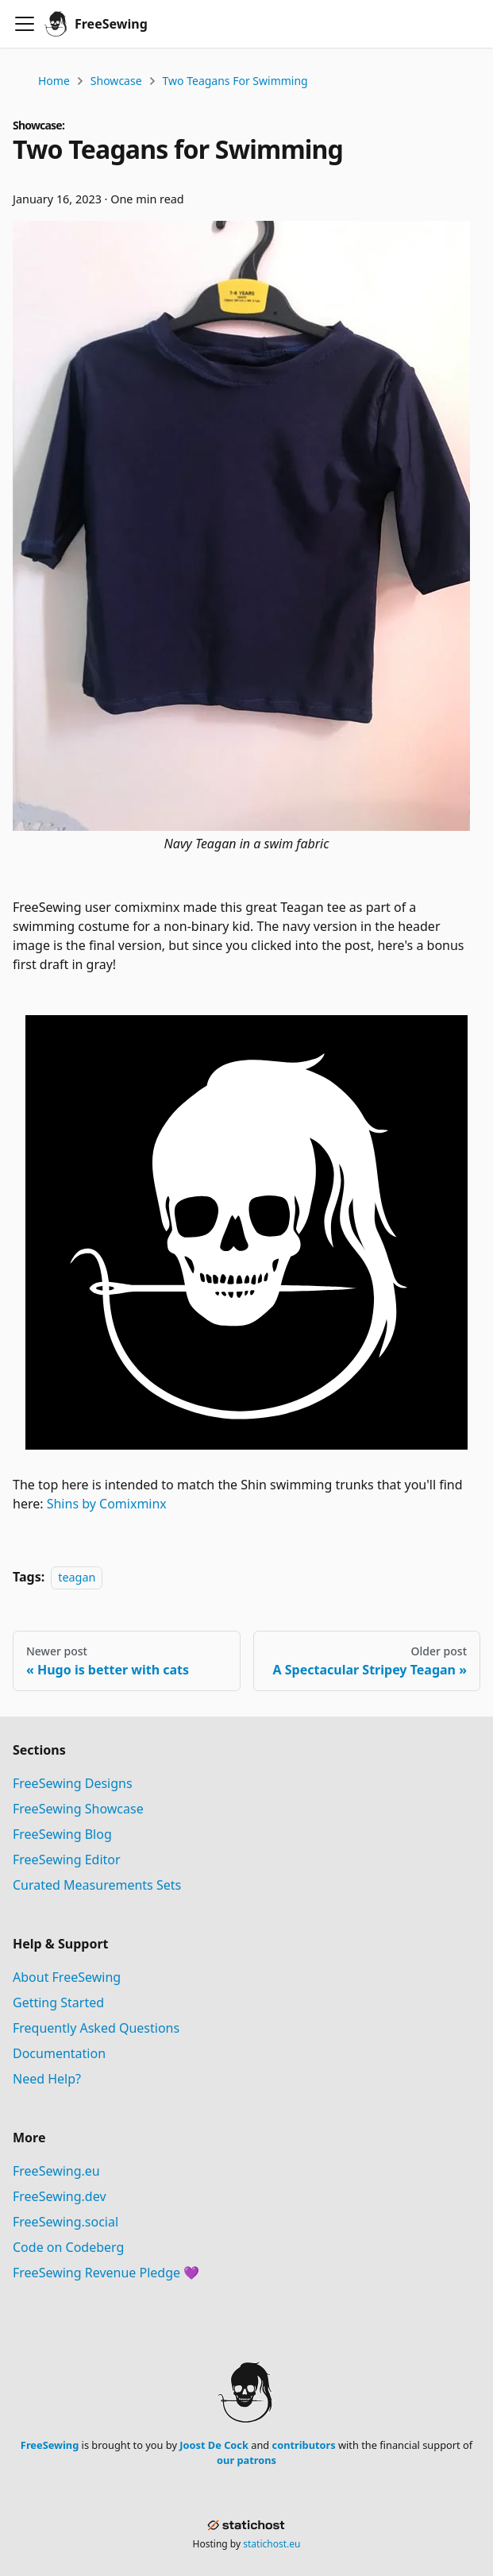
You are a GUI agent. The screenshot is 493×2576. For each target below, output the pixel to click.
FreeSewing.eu (56, 2171)
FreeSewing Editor (67, 1859)
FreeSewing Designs (73, 1783)
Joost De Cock (213, 2445)
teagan (76, 1577)
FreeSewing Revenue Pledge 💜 (106, 2272)
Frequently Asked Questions (96, 2028)
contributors (304, 2445)
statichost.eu (271, 2544)
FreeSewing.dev (59, 2196)
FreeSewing (50, 2445)
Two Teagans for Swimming (235, 80)
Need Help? (47, 2078)
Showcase (116, 80)
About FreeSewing (67, 1977)
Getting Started (58, 2002)
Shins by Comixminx (107, 1503)
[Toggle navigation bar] (25, 24)
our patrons (246, 2460)
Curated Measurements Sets (97, 1885)
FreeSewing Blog (62, 1834)
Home (54, 80)
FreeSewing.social (65, 2221)
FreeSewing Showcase (78, 1808)
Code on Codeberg (68, 2247)
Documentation (59, 2053)
